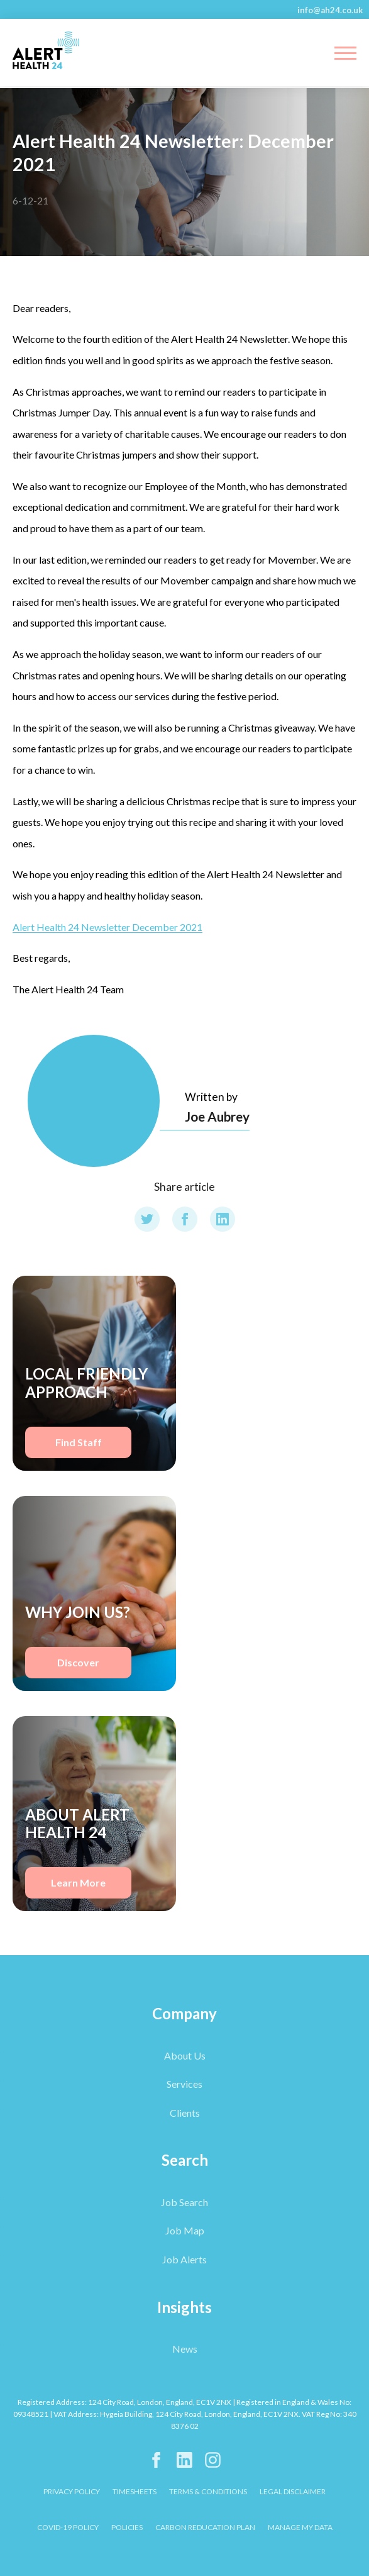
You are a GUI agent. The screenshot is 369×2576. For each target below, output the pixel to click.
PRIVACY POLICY (71, 2491)
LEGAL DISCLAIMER (293, 2491)
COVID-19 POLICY (68, 2527)
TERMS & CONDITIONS (208, 2491)
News (184, 2349)
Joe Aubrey (217, 1116)
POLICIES (127, 2527)
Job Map (184, 2230)
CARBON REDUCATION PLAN (205, 2527)
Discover (78, 1662)
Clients (185, 2113)
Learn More (78, 1882)
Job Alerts (184, 2259)
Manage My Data (300, 2527)
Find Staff (78, 1442)
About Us (185, 2055)
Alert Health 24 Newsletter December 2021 (107, 927)
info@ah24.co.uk (330, 10)
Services (184, 2084)
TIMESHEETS (135, 2491)
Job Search (184, 2202)
